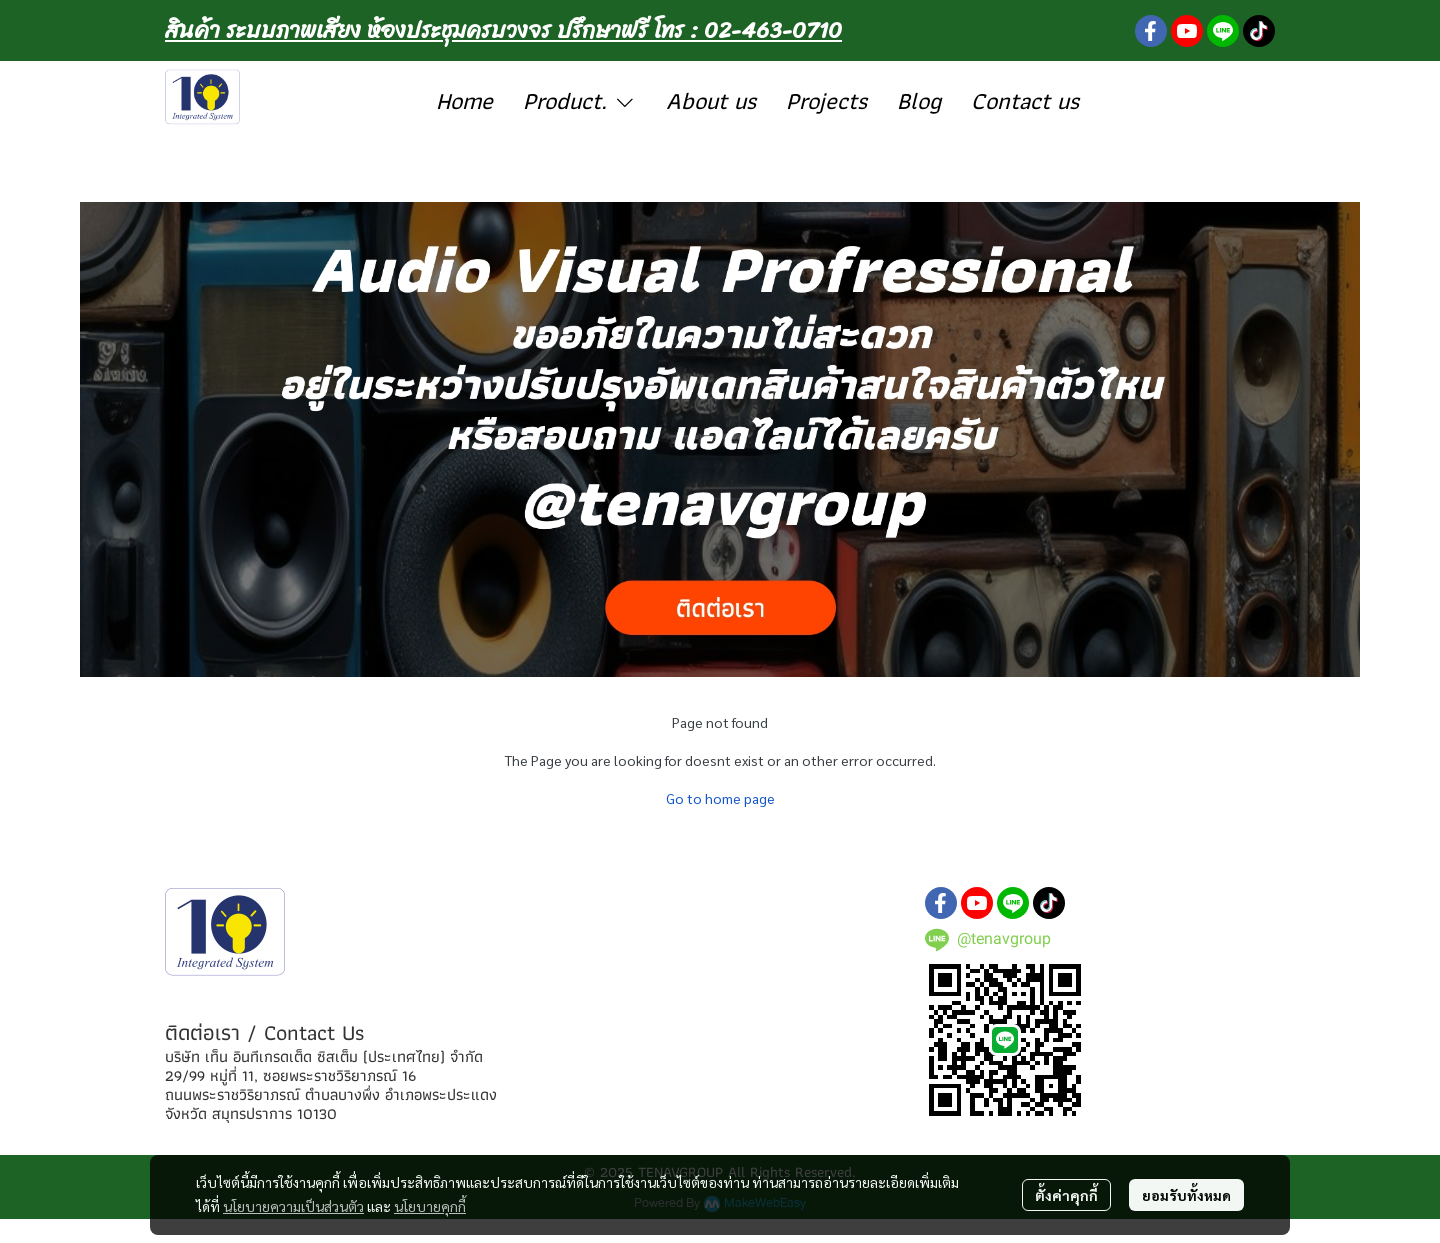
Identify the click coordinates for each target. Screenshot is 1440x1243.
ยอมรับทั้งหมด (1186, 1195)
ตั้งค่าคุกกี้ (1066, 1195)
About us (711, 100)
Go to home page (720, 798)
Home (464, 100)
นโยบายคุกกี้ (430, 1206)
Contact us (1025, 100)
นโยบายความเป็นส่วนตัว (293, 1206)
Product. (580, 100)
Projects (826, 100)
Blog (919, 100)
